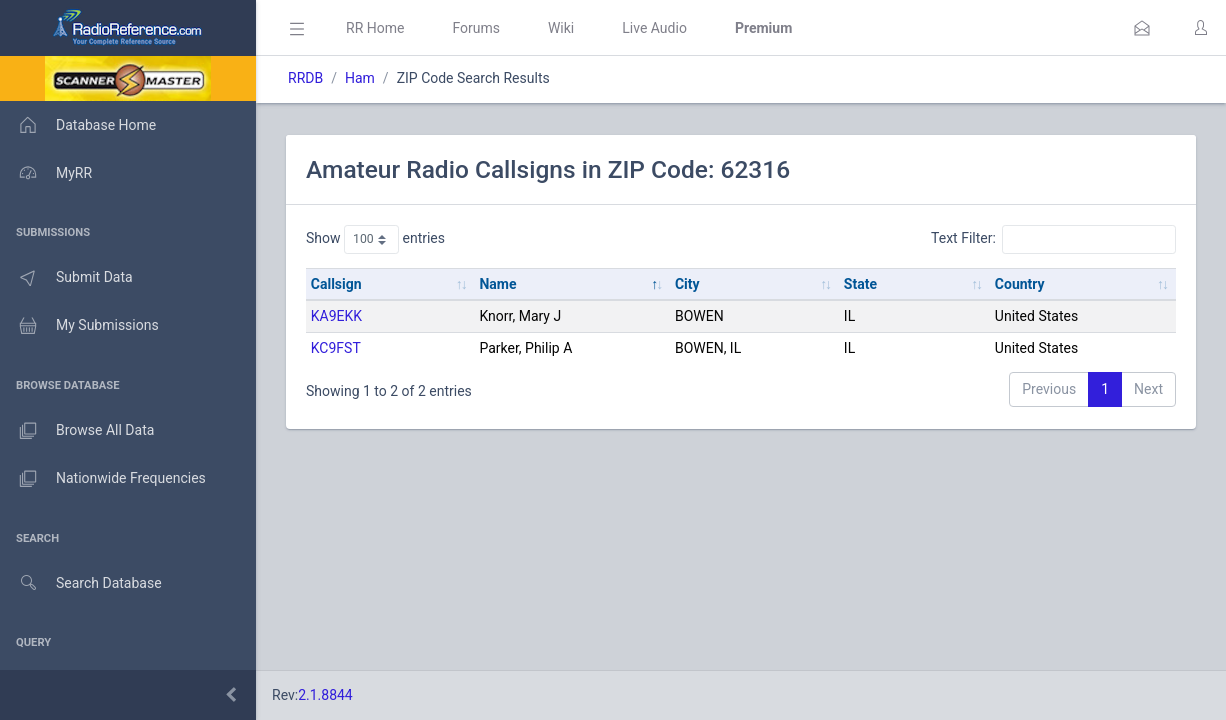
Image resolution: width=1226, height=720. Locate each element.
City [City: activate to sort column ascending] (687, 284)
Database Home (78, 125)
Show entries (375, 239)
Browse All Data (77, 431)
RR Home (375, 28)
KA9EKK (336, 316)
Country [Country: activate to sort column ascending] (1020, 284)
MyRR (46, 173)
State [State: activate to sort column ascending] (860, 284)
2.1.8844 (325, 695)
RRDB (305, 78)
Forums (476, 28)
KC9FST (336, 348)
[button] (1142, 28)
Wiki (561, 28)
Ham (360, 78)
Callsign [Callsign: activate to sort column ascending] (336, 284)
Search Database (81, 583)
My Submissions (79, 326)
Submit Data (66, 278)
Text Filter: (1053, 239)
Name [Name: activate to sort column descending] (497, 284)
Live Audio (654, 28)
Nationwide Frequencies (103, 479)
